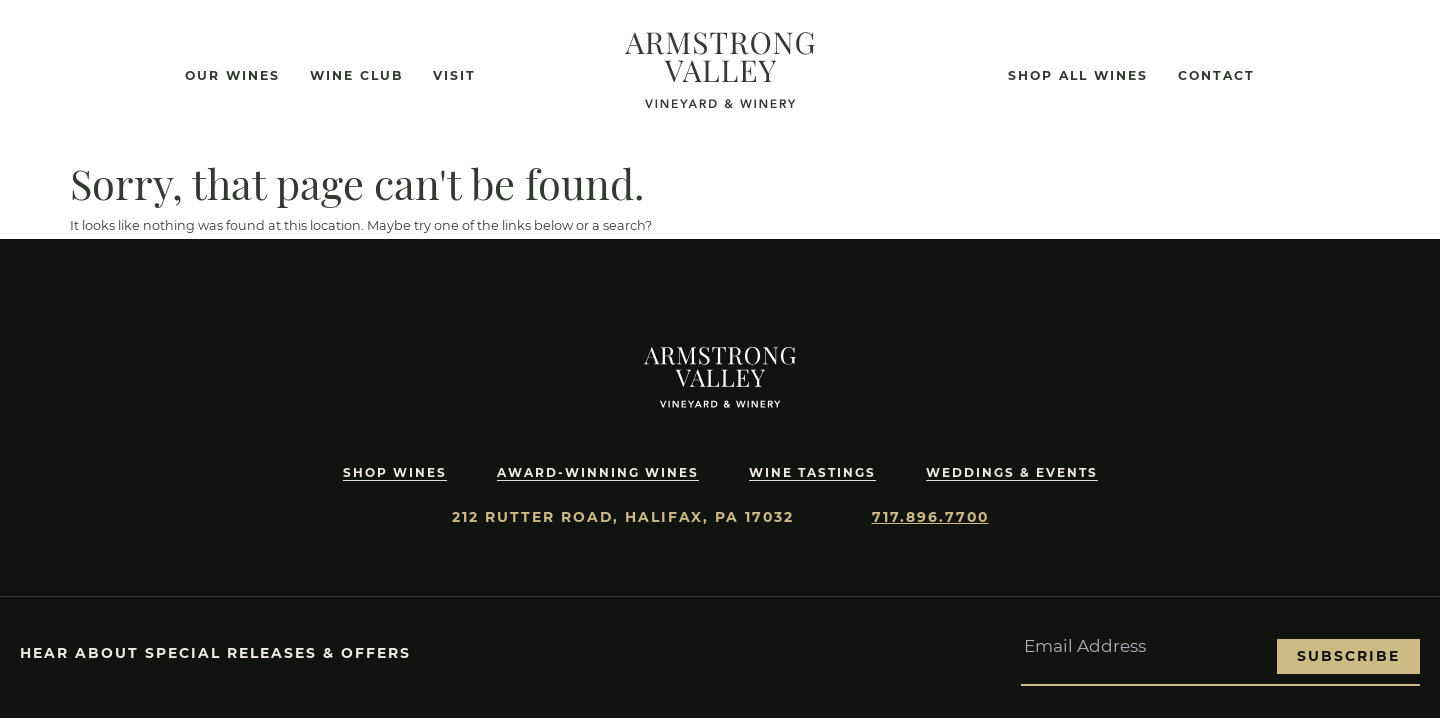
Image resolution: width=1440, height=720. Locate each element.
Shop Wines (389, 472)
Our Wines (232, 75)
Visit (454, 75)
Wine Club (356, 75)
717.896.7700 (930, 517)
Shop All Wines (1078, 75)
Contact (1216, 75)
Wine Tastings (811, 472)
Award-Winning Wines (594, 472)
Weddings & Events (1015, 472)
